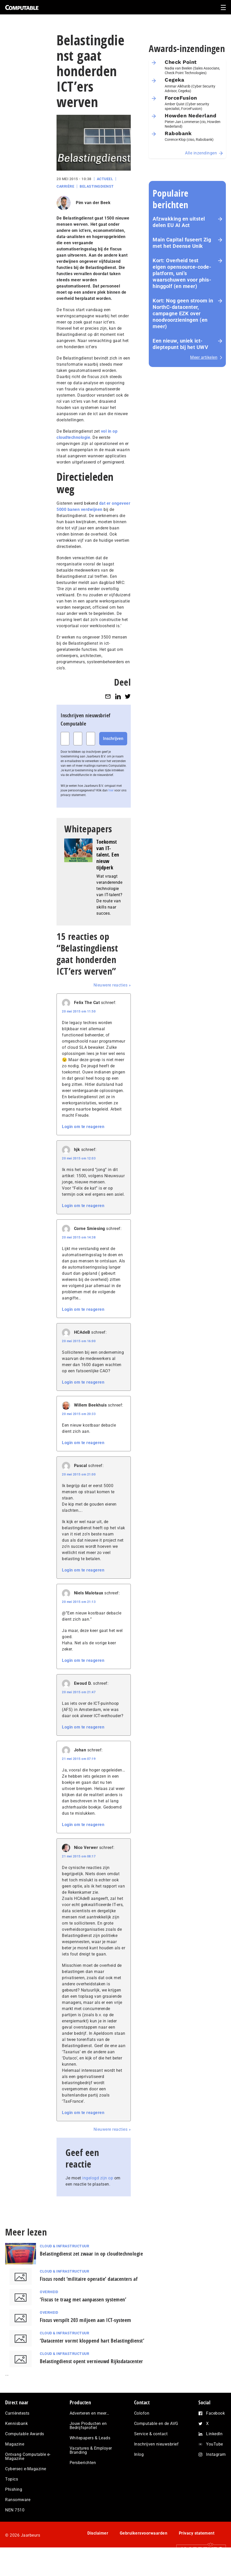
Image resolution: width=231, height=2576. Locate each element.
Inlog (139, 2454)
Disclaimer (97, 2533)
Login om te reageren (83, 1126)
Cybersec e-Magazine (25, 2468)
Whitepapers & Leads (90, 2437)
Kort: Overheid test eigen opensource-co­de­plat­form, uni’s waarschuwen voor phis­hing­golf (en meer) (182, 273)
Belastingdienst (97, 186)
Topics (11, 2479)
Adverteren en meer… (89, 2413)
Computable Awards (24, 2433)
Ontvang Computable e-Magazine (28, 2456)
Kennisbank (16, 2423)
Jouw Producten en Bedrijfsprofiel (88, 2425)
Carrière (65, 186)
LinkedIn (214, 2433)
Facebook (215, 2413)
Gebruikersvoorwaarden (144, 2533)
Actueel (105, 179)
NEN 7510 (14, 2510)
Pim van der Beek (93, 202)
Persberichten (83, 2462)
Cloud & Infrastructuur (64, 2246)
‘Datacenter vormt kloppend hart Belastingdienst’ (92, 2340)
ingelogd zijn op (97, 2178)
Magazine (14, 2444)
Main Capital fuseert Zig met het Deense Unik (182, 243)
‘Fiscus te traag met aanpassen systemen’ (83, 2299)
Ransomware (17, 2499)
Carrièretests (17, 2413)
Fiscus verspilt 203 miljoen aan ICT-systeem (85, 2320)
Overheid (49, 2292)
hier (111, 790)
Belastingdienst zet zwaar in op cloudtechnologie (91, 2253)
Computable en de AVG (156, 2423)
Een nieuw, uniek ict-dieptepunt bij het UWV (180, 344)
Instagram (216, 2454)
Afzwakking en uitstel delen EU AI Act (179, 222)
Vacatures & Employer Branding (91, 2450)
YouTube (214, 2444)
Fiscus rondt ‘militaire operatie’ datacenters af (88, 2278)
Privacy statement (197, 2533)
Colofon (142, 2413)
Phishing (13, 2489)
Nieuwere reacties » (112, 985)
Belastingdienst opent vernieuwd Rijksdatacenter (91, 2361)
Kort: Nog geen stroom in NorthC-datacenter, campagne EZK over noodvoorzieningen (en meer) (183, 313)
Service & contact (151, 2433)
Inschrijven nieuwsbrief (156, 2444)
